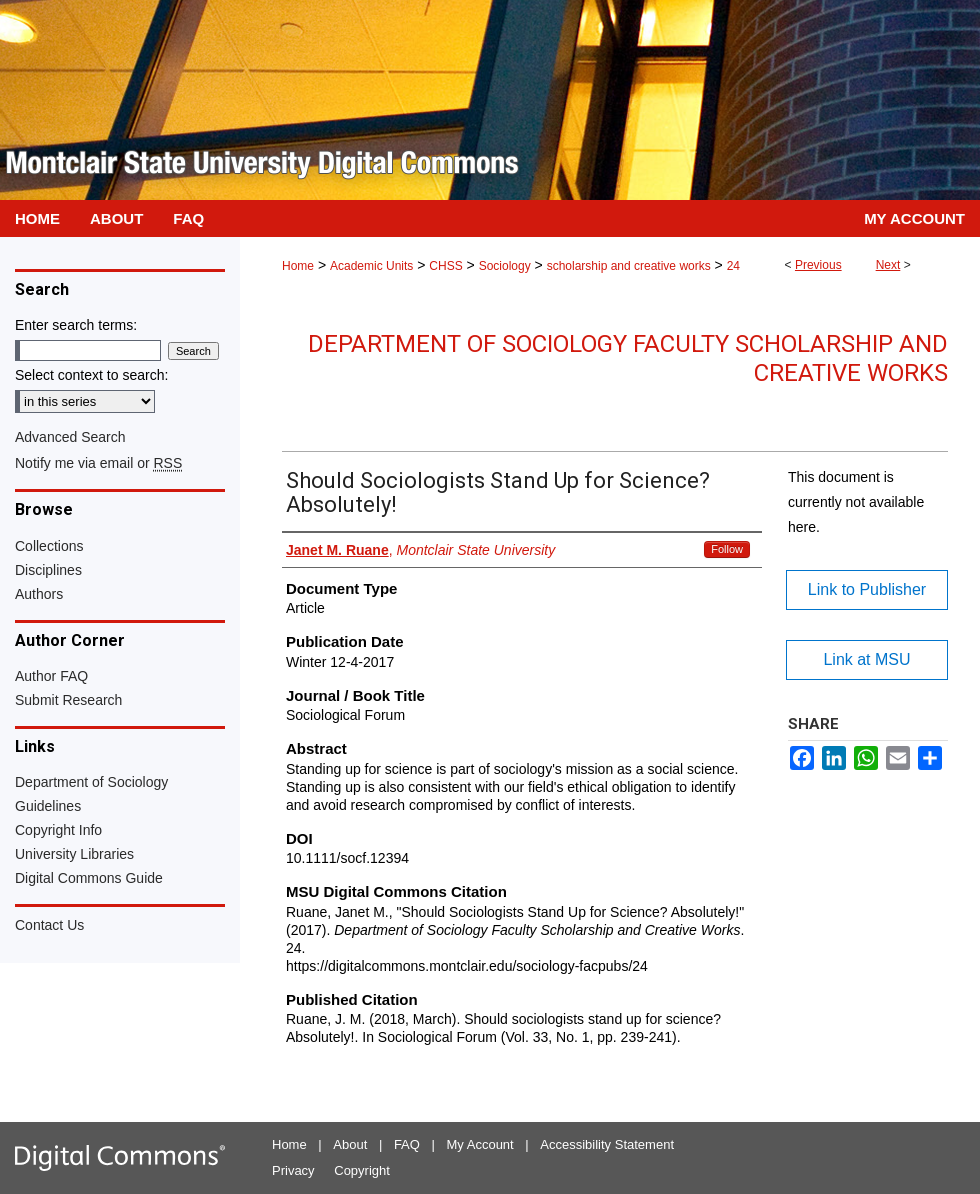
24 (733, 266)
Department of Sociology (91, 782)
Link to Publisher (867, 589)
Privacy (293, 1170)
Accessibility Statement (607, 1144)
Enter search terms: (76, 325)
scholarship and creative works (629, 266)
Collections (49, 546)
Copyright (362, 1170)
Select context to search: (91, 375)
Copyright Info (58, 830)
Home (298, 266)
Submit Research (68, 700)
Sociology (505, 266)
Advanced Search (70, 437)
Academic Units (371, 266)
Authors (39, 594)
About (350, 1144)
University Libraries (74, 854)
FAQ (407, 1144)
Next (888, 265)
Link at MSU (866, 659)
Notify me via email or (98, 463)
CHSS (445, 266)
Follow (727, 549)
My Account (480, 1144)
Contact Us (49, 925)
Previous (818, 265)
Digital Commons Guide (89, 878)
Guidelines (48, 806)
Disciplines (48, 570)
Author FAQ (51, 676)
